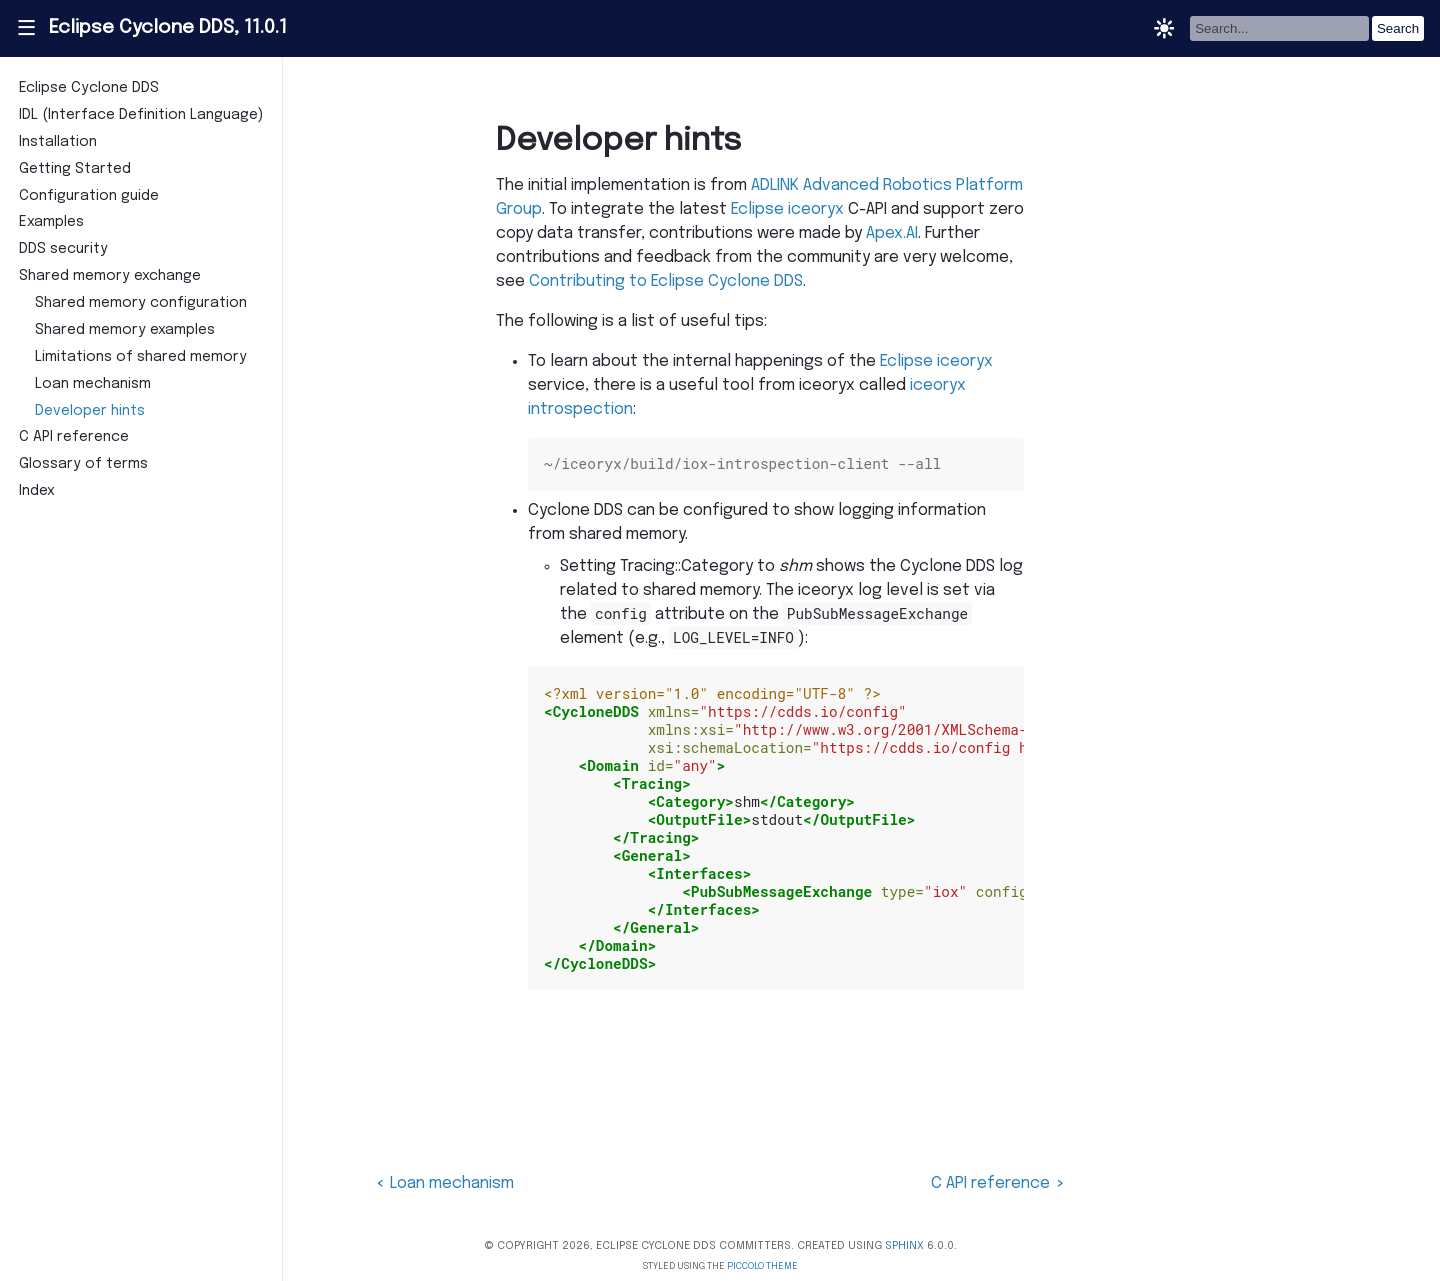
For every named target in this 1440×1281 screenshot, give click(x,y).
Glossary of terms (83, 464)
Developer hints (90, 411)
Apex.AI (892, 233)
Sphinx (904, 1246)
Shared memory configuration (141, 303)
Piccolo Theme (762, 1266)
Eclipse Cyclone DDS (89, 88)
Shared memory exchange (110, 276)
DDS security (63, 249)
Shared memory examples (125, 330)
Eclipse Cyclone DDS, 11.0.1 (168, 28)
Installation (58, 142)
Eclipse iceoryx (787, 209)
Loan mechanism (93, 384)
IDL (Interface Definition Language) (141, 115)
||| (25, 28)
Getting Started (75, 169)
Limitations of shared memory (141, 357)
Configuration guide (89, 196)
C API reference (74, 437)
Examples (51, 222)
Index (37, 491)
